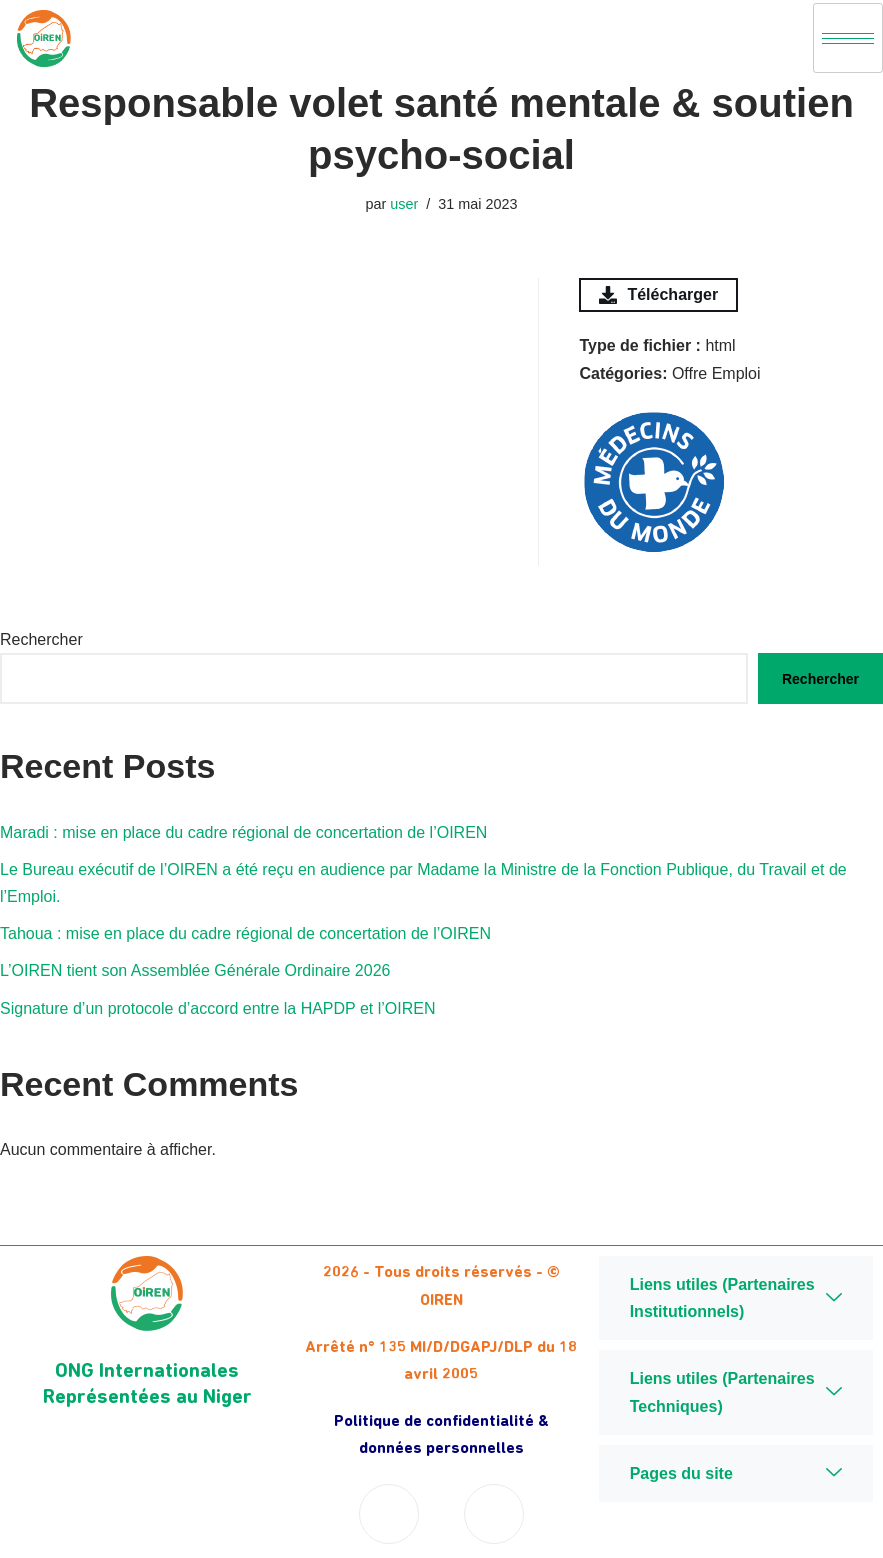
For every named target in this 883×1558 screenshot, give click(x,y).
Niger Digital (736, 1534)
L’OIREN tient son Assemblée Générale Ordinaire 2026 (195, 970)
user (404, 204)
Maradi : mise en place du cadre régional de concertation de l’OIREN (243, 832)
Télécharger (658, 295)
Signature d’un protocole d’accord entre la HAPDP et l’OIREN (217, 1008)
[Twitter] (494, 1514)
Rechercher (41, 639)
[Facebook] (389, 1514)
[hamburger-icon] (848, 38)
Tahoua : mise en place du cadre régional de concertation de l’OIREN (245, 933)
